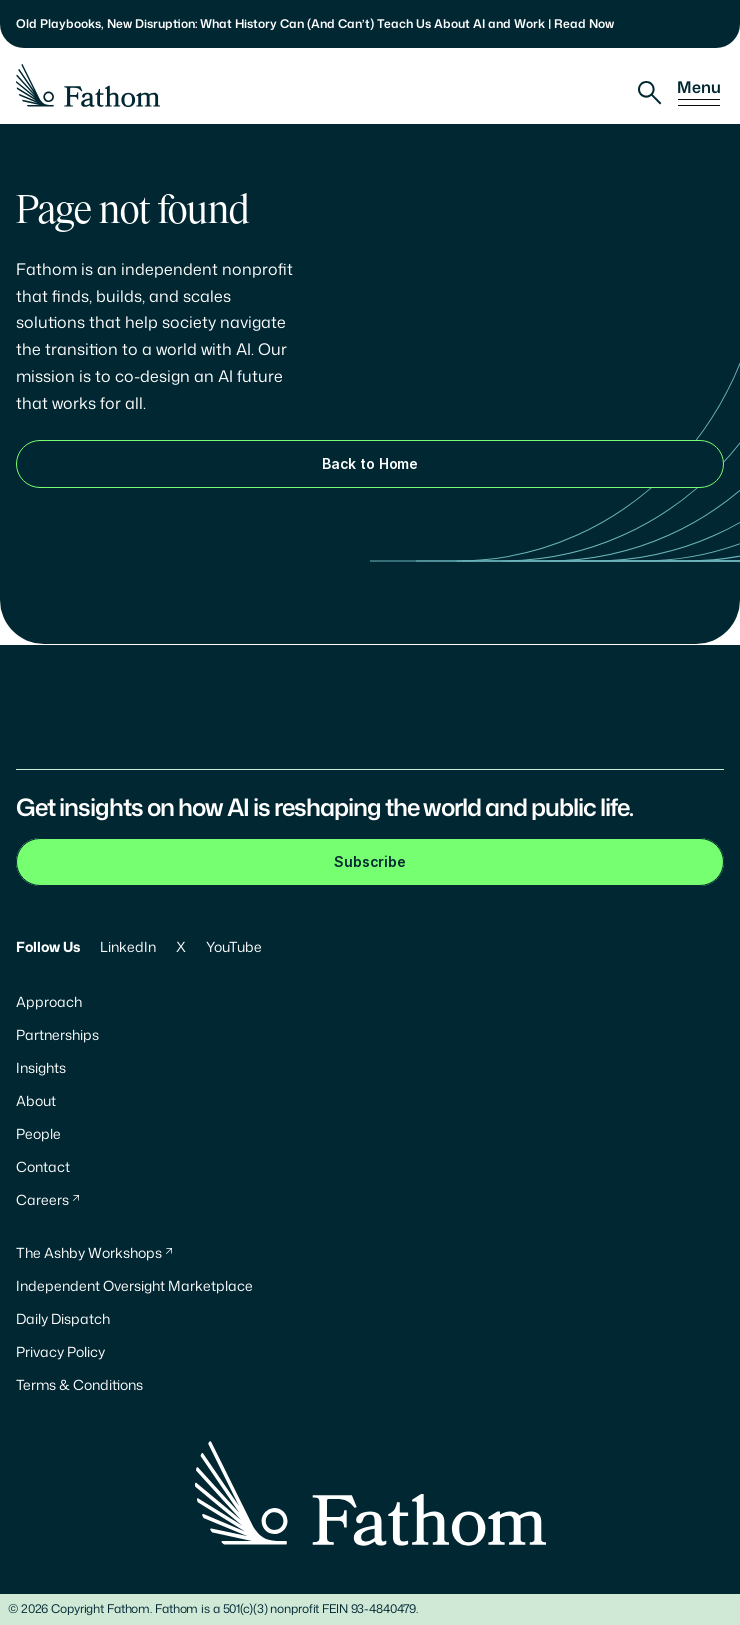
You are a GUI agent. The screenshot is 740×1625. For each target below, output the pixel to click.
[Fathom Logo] (88, 85)
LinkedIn (128, 946)
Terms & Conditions (79, 1384)
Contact (43, 1166)
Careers (42, 1199)
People (38, 1133)
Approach (49, 1001)
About (36, 1100)
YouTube (234, 946)
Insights (41, 1067)
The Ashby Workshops (89, 1252)
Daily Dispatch (63, 1318)
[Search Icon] (650, 93)
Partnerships (57, 1034)
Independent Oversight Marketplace (134, 1285)
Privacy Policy (60, 1351)
